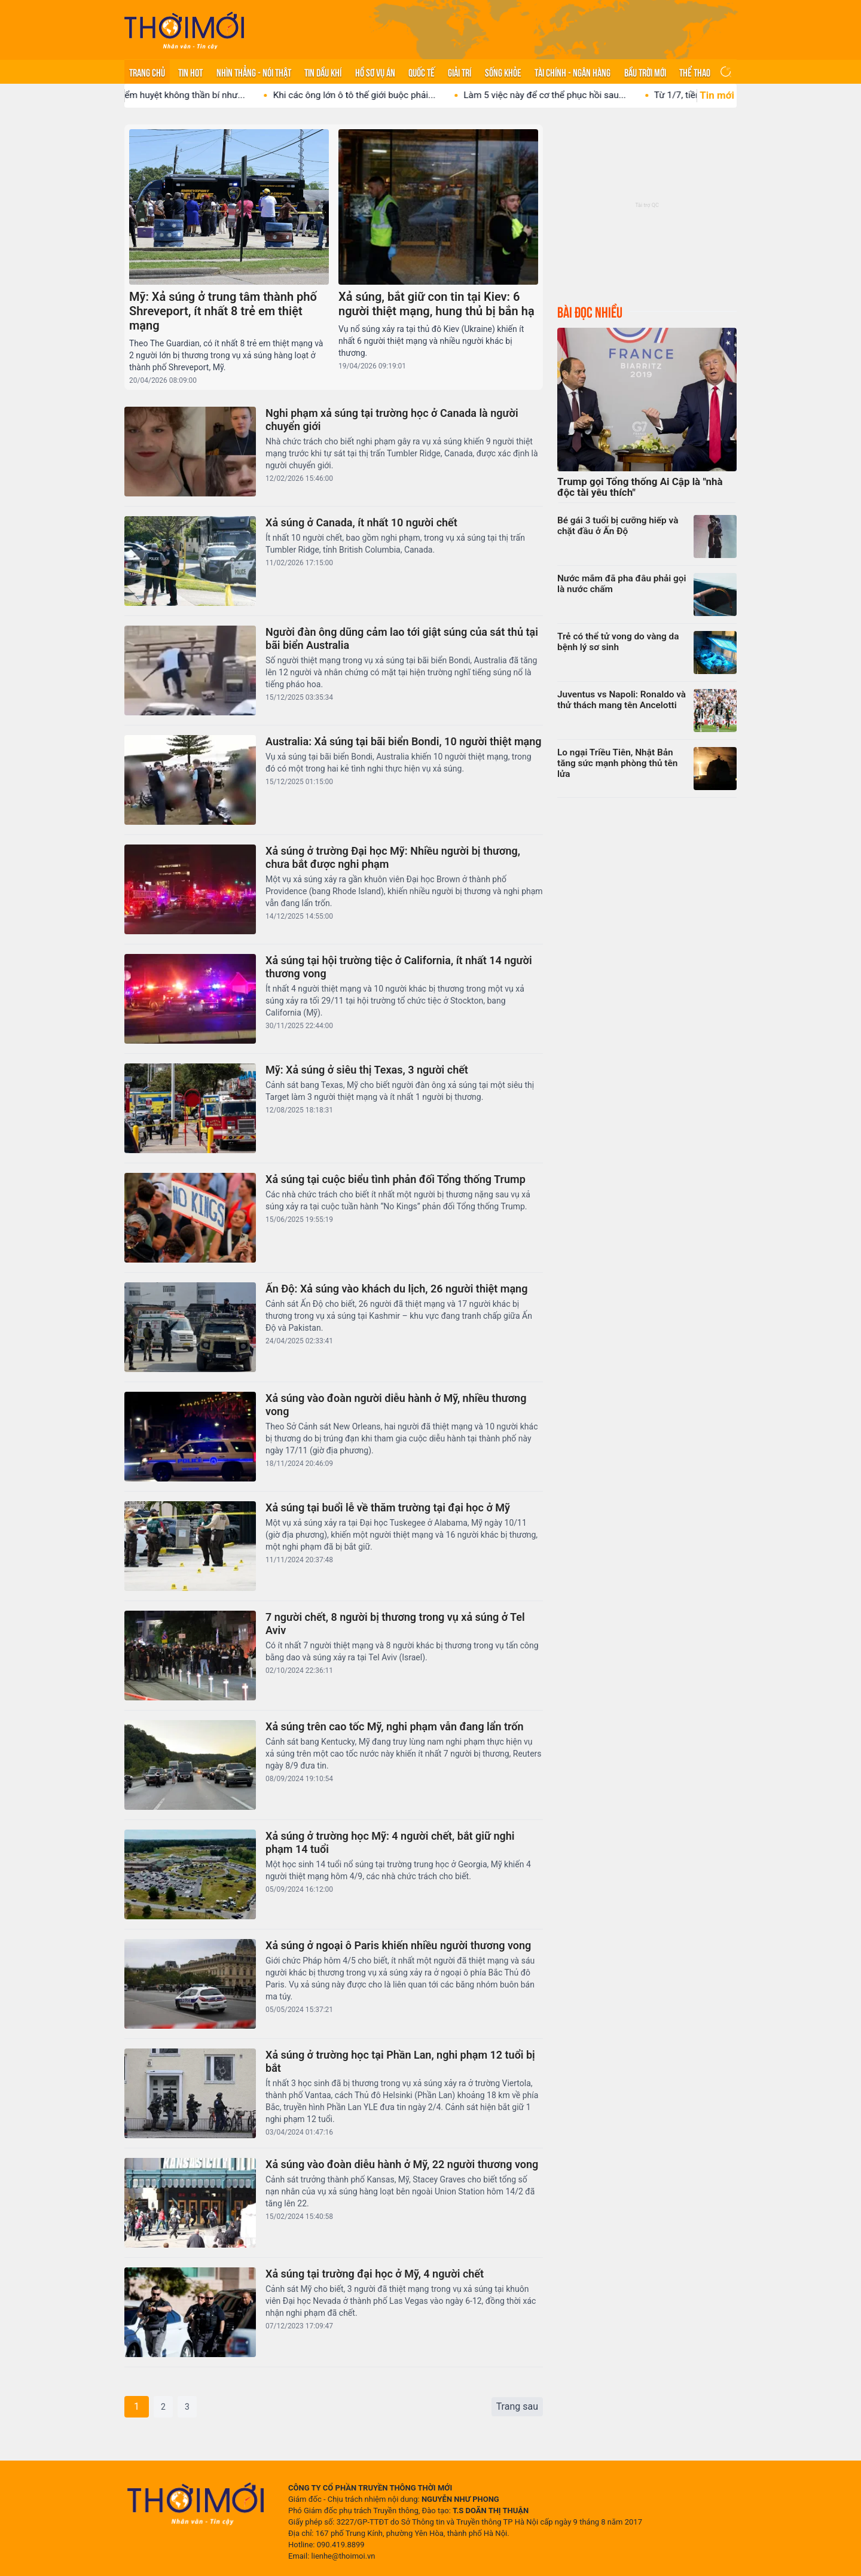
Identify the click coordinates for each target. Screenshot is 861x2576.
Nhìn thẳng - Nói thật (253, 71)
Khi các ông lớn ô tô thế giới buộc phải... (375, 95)
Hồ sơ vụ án (375, 71)
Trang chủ (147, 71)
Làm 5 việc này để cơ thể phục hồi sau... (565, 95)
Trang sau (517, 2406)
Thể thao (694, 71)
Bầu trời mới (645, 71)
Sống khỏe (503, 71)
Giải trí (459, 71)
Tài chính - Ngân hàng (572, 71)
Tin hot (190, 71)
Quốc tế (421, 71)
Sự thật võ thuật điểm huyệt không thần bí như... (168, 95)
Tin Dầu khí (322, 71)
